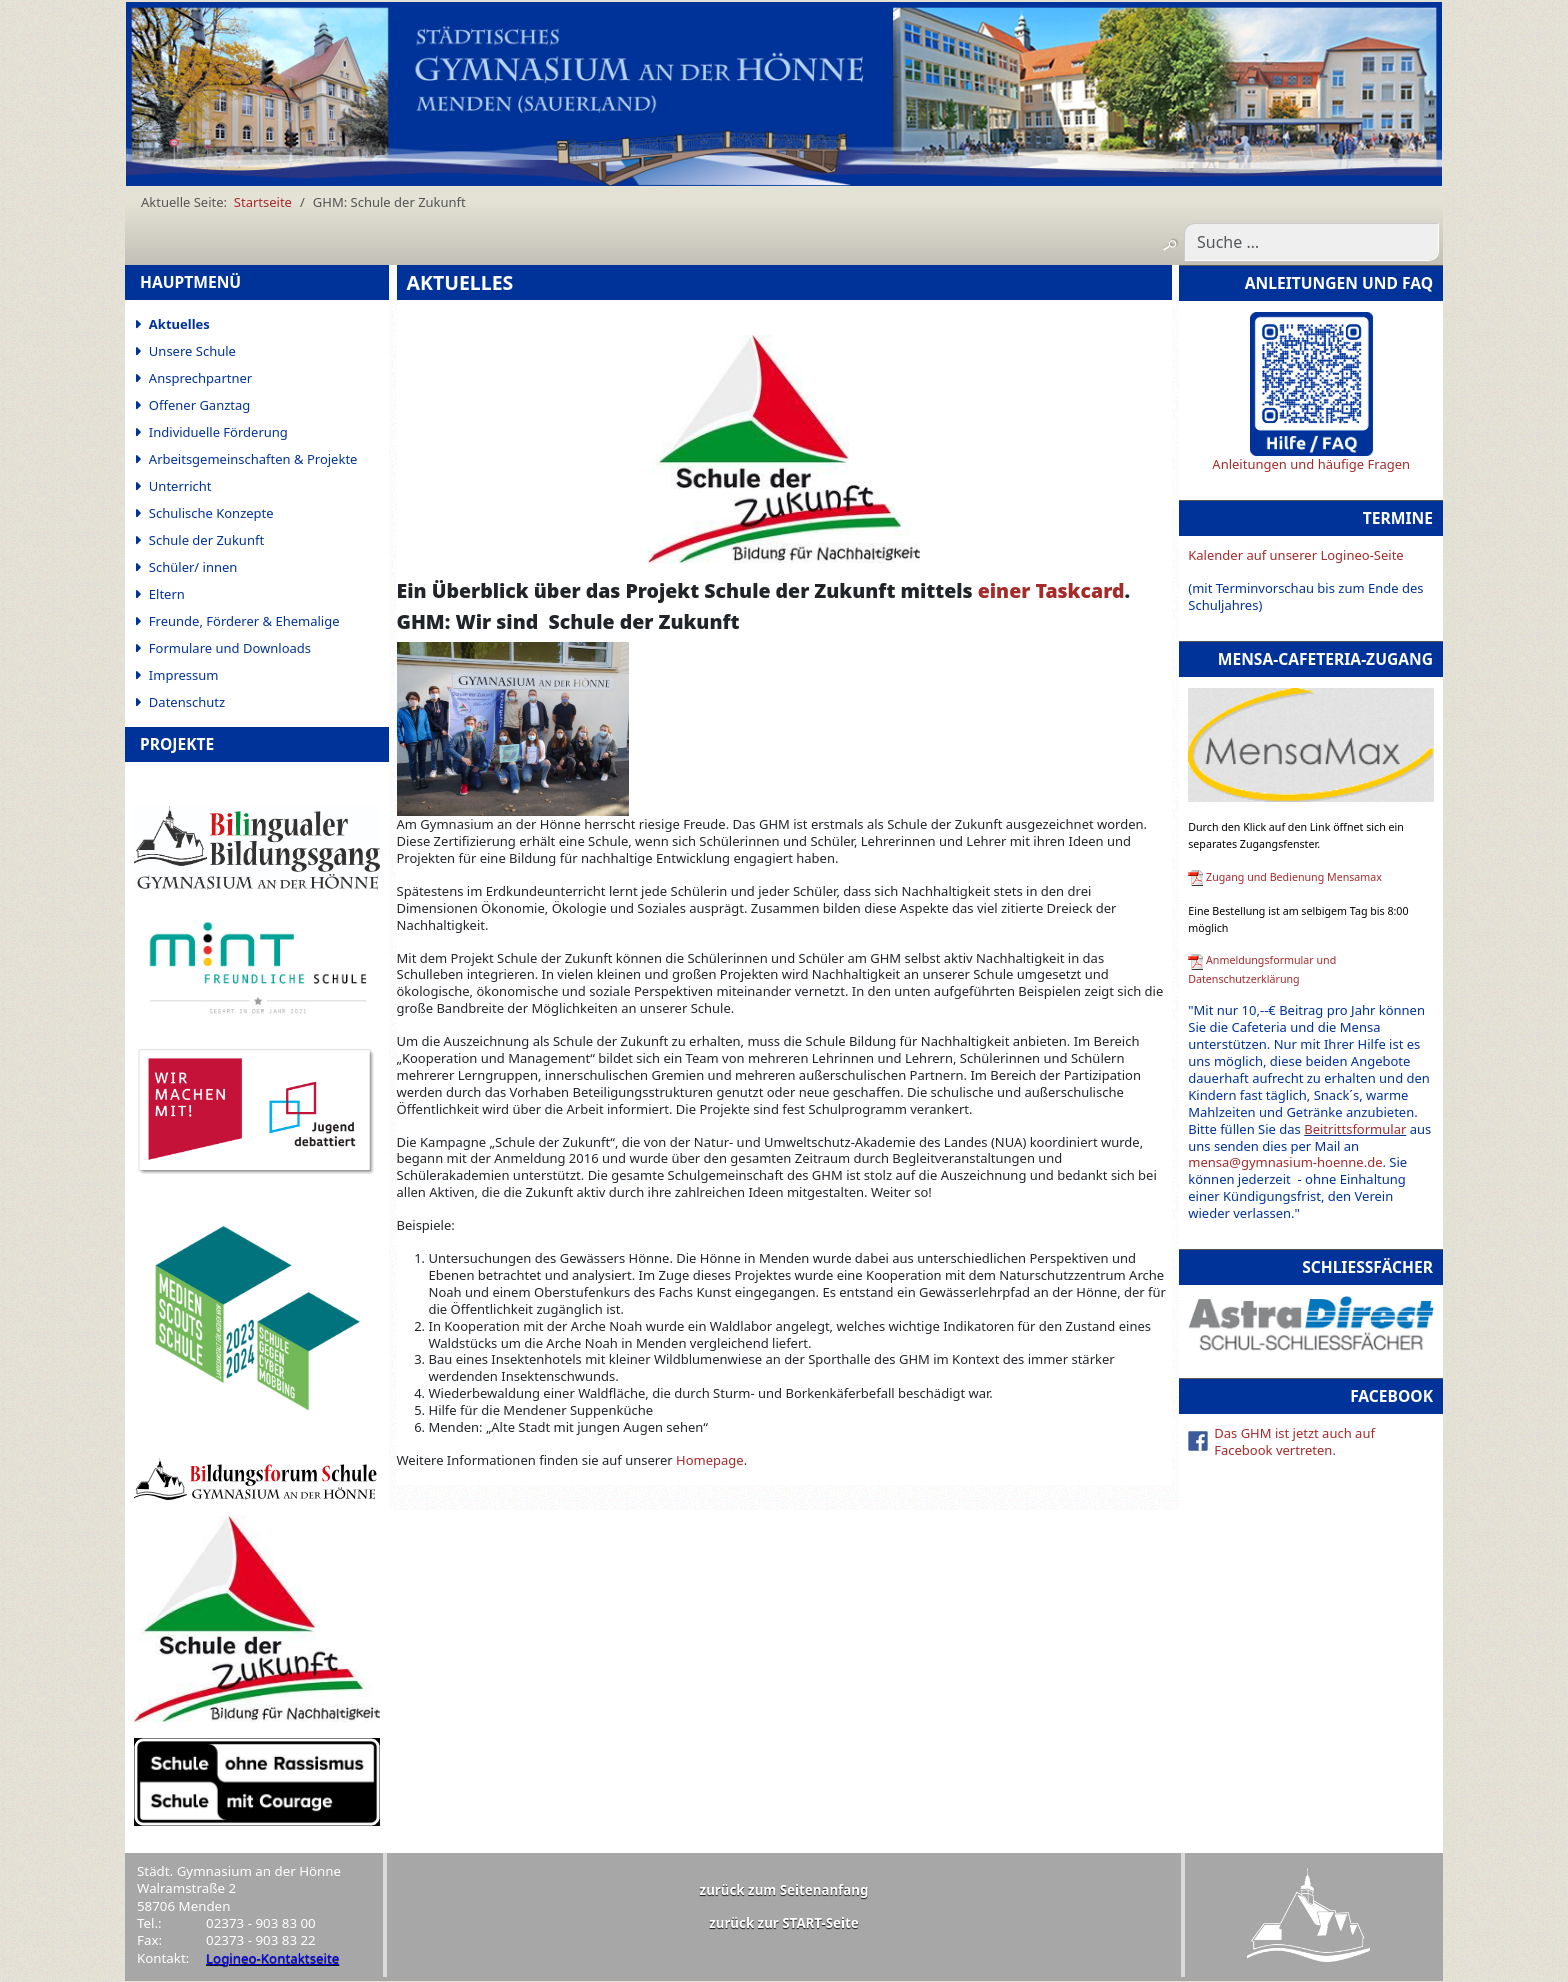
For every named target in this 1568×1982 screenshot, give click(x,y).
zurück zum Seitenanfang (784, 1890)
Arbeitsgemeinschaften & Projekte (253, 459)
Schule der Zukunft (206, 540)
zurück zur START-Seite (784, 1923)
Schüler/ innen (193, 567)
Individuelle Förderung (218, 432)
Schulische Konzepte (211, 513)
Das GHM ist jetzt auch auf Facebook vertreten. (1294, 1441)
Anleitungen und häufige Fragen (1311, 464)
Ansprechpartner (200, 378)
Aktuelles (179, 324)
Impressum (184, 675)
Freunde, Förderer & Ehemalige (244, 621)
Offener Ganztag (199, 405)
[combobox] (1311, 242)
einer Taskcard (1051, 590)
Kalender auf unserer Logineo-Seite (1295, 555)
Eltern (167, 594)
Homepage (710, 1460)
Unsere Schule (192, 351)
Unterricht (180, 486)
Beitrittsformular (1355, 1129)
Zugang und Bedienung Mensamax (1294, 877)
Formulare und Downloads (230, 648)
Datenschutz (187, 702)
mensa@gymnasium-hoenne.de (1285, 1162)
